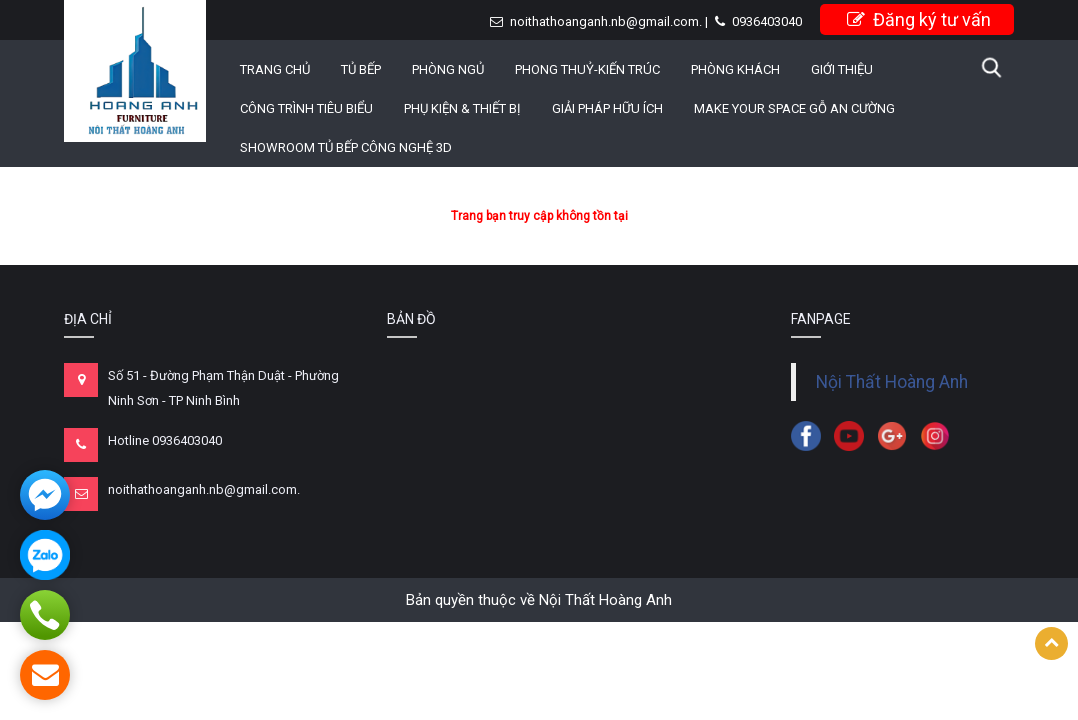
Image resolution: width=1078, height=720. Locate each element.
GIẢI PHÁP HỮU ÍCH (607, 108)
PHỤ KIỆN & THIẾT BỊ (462, 108)
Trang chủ (275, 69)
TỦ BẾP (361, 69)
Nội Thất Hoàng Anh (892, 382)
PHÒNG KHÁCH (735, 69)
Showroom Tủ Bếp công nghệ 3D (346, 147)
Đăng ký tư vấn (919, 19)
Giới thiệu (842, 69)
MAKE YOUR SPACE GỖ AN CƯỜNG (794, 108)
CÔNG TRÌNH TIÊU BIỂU (306, 108)
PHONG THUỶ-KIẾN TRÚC (587, 69)
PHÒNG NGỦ (448, 69)
